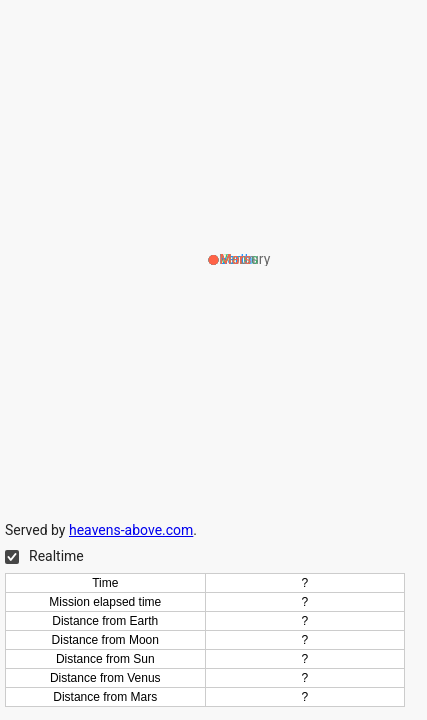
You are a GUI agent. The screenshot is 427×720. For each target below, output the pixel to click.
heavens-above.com (131, 530)
